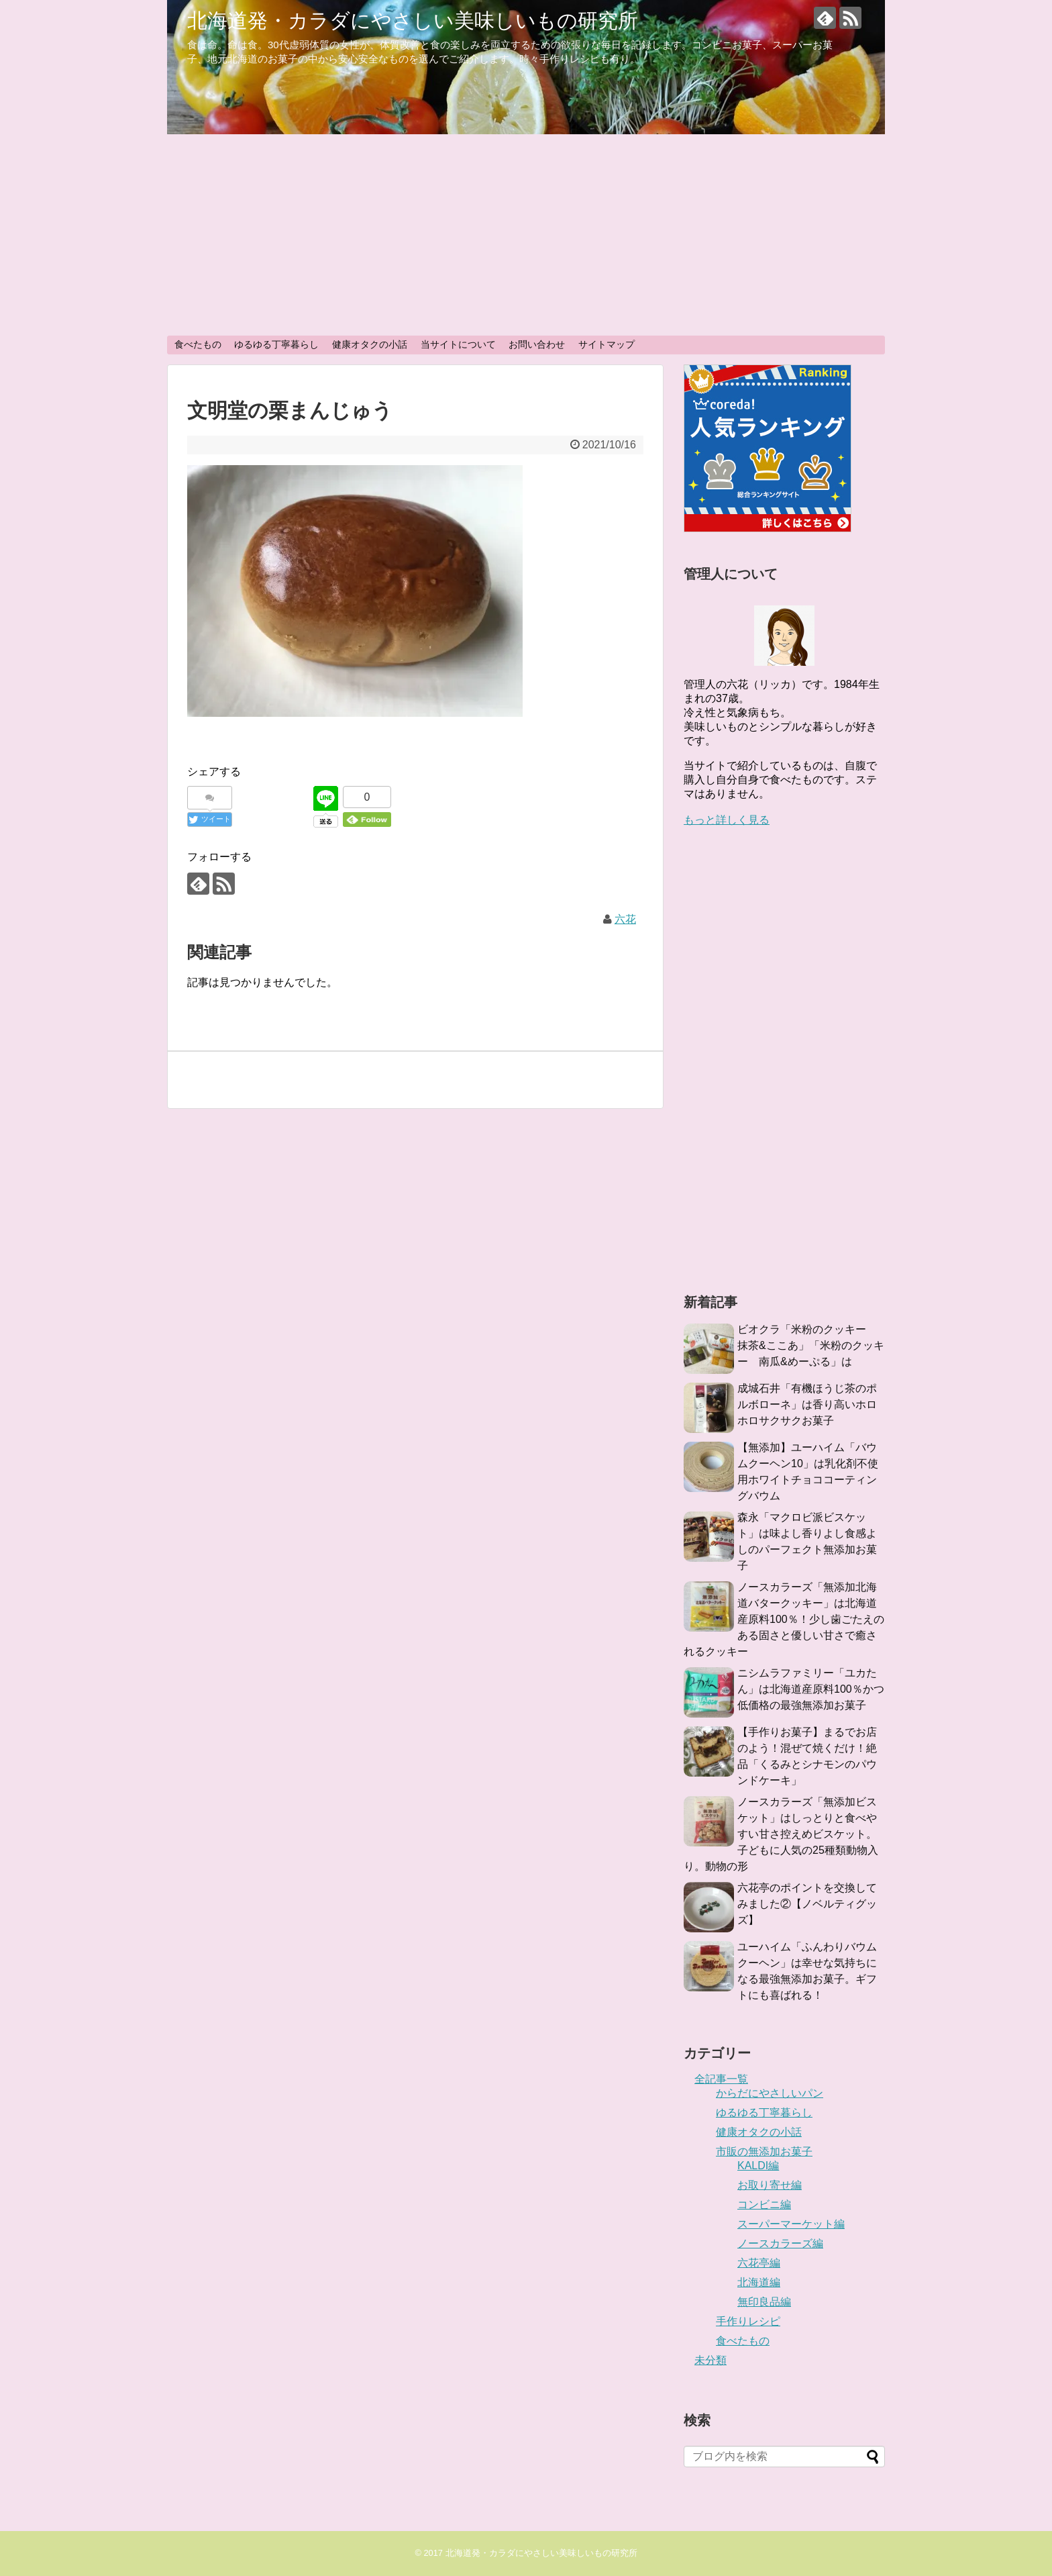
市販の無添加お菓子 (764, 2151)
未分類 (710, 2360)
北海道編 (758, 2282)
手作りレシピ (748, 2321)
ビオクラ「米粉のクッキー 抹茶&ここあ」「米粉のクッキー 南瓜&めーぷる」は (810, 1345)
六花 (625, 919)
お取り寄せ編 (769, 2185)
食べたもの (197, 344)
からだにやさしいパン (769, 2093)
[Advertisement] (526, 235)
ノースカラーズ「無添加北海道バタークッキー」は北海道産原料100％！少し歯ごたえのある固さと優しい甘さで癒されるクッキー (784, 1619)
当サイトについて (458, 344)
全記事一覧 (721, 2079)
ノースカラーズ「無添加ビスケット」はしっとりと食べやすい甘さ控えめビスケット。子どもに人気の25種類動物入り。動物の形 (781, 1834)
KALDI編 (758, 2165)
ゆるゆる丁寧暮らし (276, 344)
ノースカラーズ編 (780, 2243)
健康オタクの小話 (369, 344)
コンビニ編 (764, 2204)
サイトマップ (606, 344)
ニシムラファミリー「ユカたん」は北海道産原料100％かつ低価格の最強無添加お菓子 (810, 1689)
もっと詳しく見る (727, 820)
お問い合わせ (537, 344)
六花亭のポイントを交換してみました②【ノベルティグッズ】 (807, 1904)
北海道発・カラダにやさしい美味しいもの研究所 (412, 20)
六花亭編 (758, 2263)
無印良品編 (764, 2302)
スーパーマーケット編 (791, 2224)
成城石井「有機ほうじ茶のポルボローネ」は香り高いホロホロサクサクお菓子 (807, 1404)
